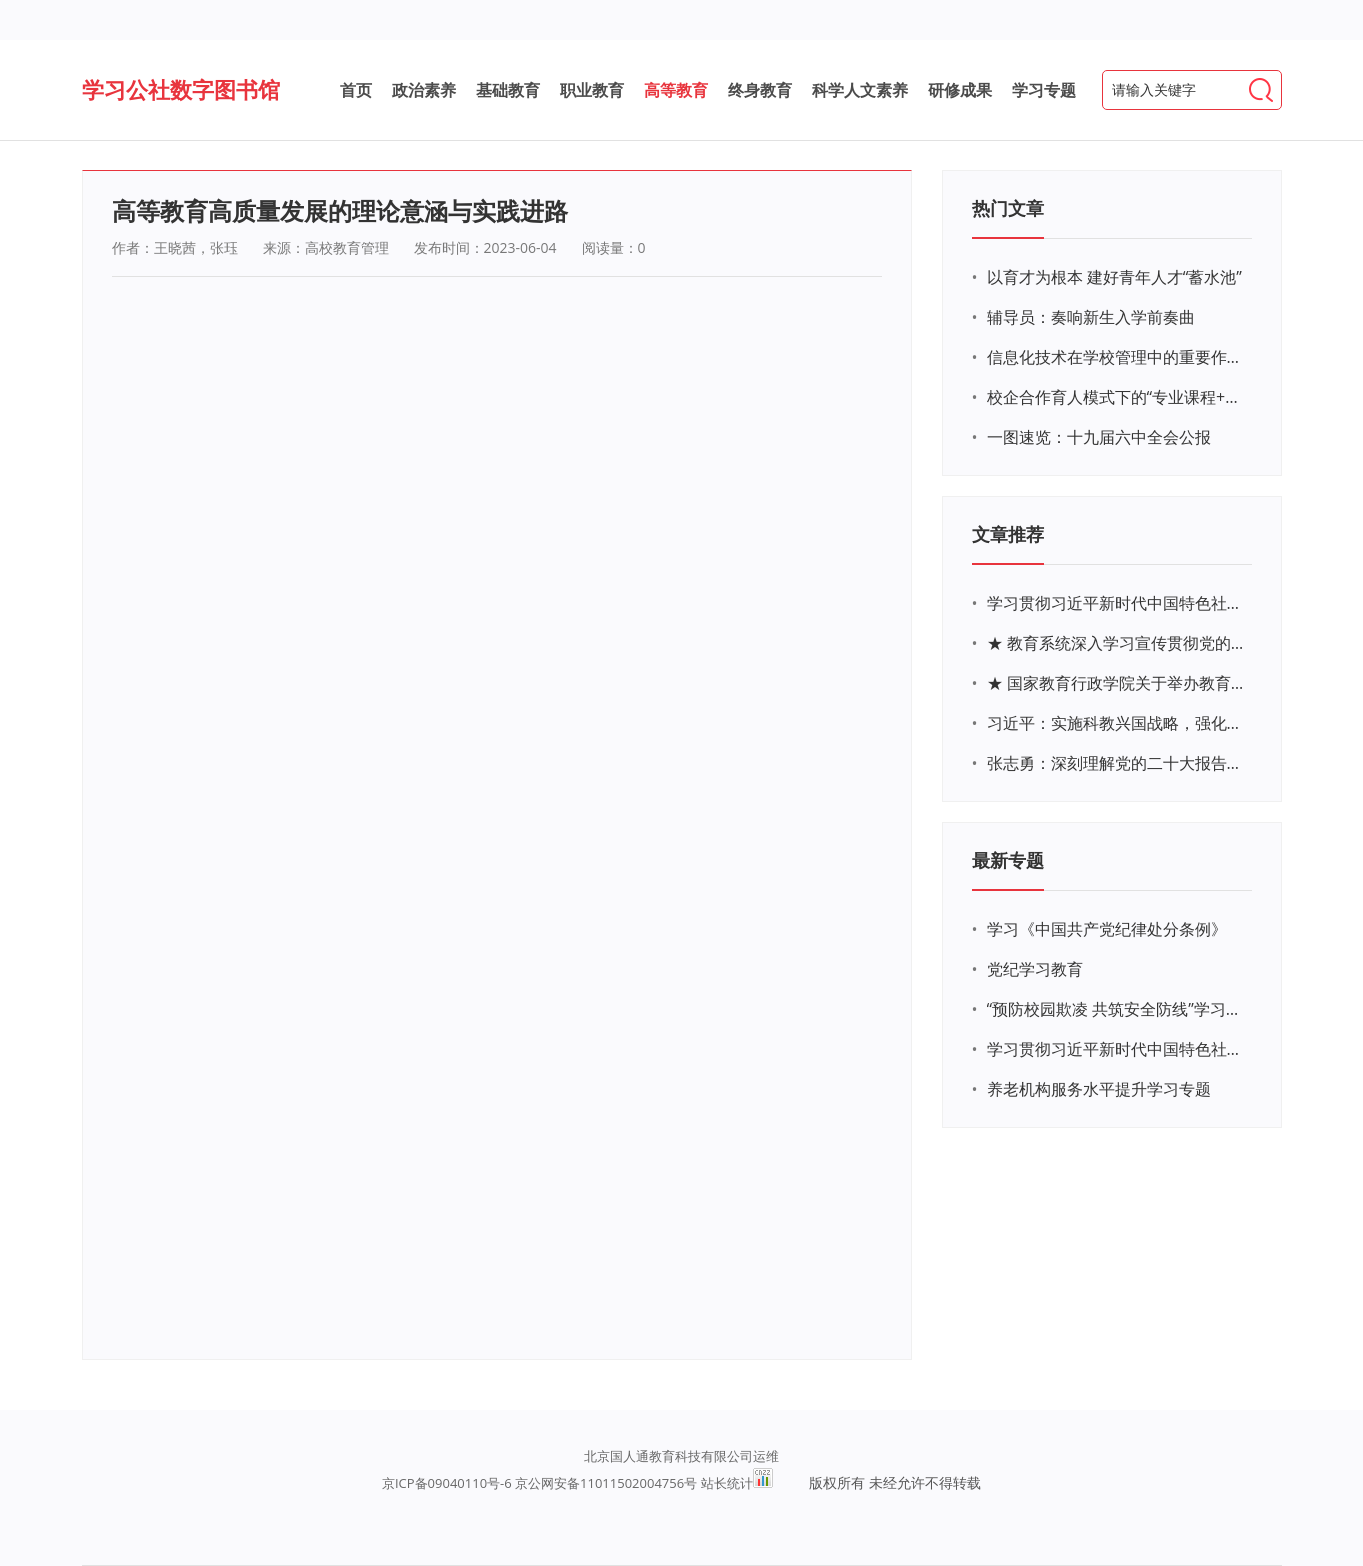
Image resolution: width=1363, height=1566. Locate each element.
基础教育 (508, 90)
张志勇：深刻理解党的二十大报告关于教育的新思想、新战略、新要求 (1117, 763)
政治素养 (424, 90)
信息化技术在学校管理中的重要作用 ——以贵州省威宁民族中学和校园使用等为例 (1117, 357)
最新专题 (1008, 860)
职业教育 (592, 90)
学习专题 (1044, 90)
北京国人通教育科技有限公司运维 (681, 1456)
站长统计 (727, 1483)
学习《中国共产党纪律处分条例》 (1107, 929)
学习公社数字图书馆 (181, 89)
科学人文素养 (860, 90)
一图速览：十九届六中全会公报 (1099, 437)
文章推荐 (1008, 534)
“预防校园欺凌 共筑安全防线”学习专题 (1117, 1009)
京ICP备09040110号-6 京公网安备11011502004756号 (539, 1483)
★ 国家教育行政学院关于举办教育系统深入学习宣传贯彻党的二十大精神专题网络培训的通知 (1117, 683)
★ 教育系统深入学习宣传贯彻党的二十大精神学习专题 (1117, 643)
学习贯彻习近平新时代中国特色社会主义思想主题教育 (1117, 1049)
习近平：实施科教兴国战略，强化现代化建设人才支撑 (1117, 723)
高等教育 (676, 90)
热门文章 (1008, 208)
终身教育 (760, 90)
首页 (356, 90)
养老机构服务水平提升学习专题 (1099, 1089)
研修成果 (960, 90)
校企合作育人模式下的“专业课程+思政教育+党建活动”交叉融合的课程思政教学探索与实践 (1117, 397)
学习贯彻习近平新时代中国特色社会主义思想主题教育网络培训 (1117, 603)
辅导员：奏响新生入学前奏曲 (1091, 317)
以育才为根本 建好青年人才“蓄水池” (1114, 277)
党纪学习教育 (1035, 969)
